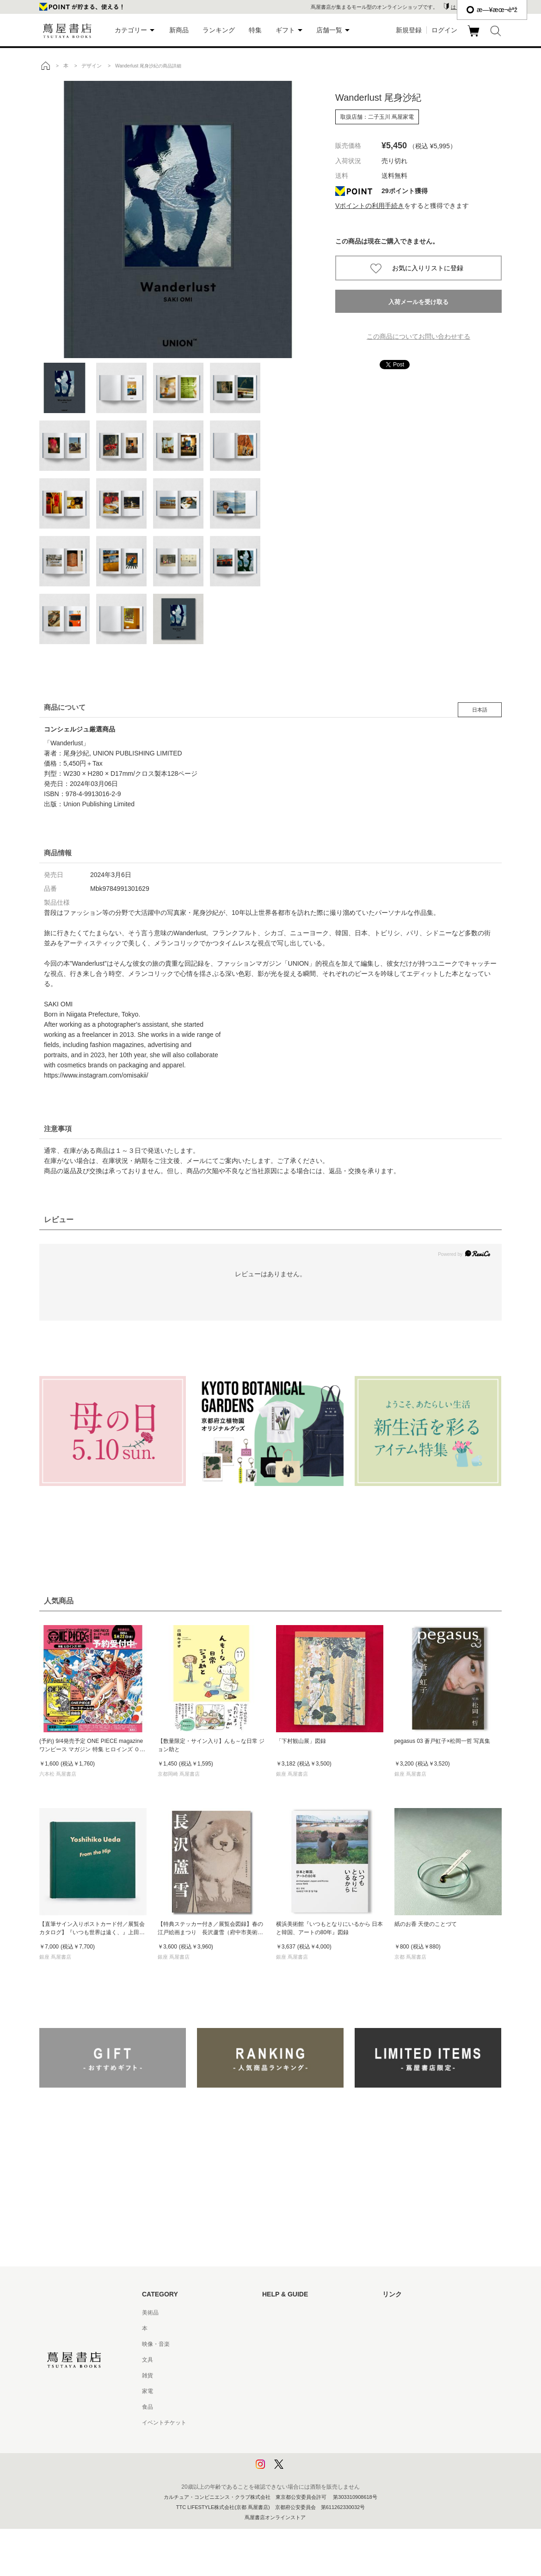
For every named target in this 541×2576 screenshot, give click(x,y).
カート (475, 36)
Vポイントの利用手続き (369, 205)
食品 (147, 2407)
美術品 (150, 2312)
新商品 (179, 30)
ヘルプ (270, 2328)
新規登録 (409, 30)
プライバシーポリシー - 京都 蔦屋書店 (309, 2454)
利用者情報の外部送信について (301, 2469)
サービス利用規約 (284, 2360)
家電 (147, 2391)
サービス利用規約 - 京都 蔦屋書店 (304, 2375)
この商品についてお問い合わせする (418, 336)
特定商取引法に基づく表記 (295, 2407)
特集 (255, 30)
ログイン (444, 30)
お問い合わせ (278, 2344)
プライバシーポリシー (290, 2438)
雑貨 (147, 2375)
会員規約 (273, 2391)
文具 (147, 2360)
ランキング (219, 30)
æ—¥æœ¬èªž (492, 9)
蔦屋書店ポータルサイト (412, 2312)
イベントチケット (164, 2422)
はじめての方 (278, 2312)
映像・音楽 (156, 2344)
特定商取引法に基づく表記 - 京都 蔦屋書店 (315, 2422)
